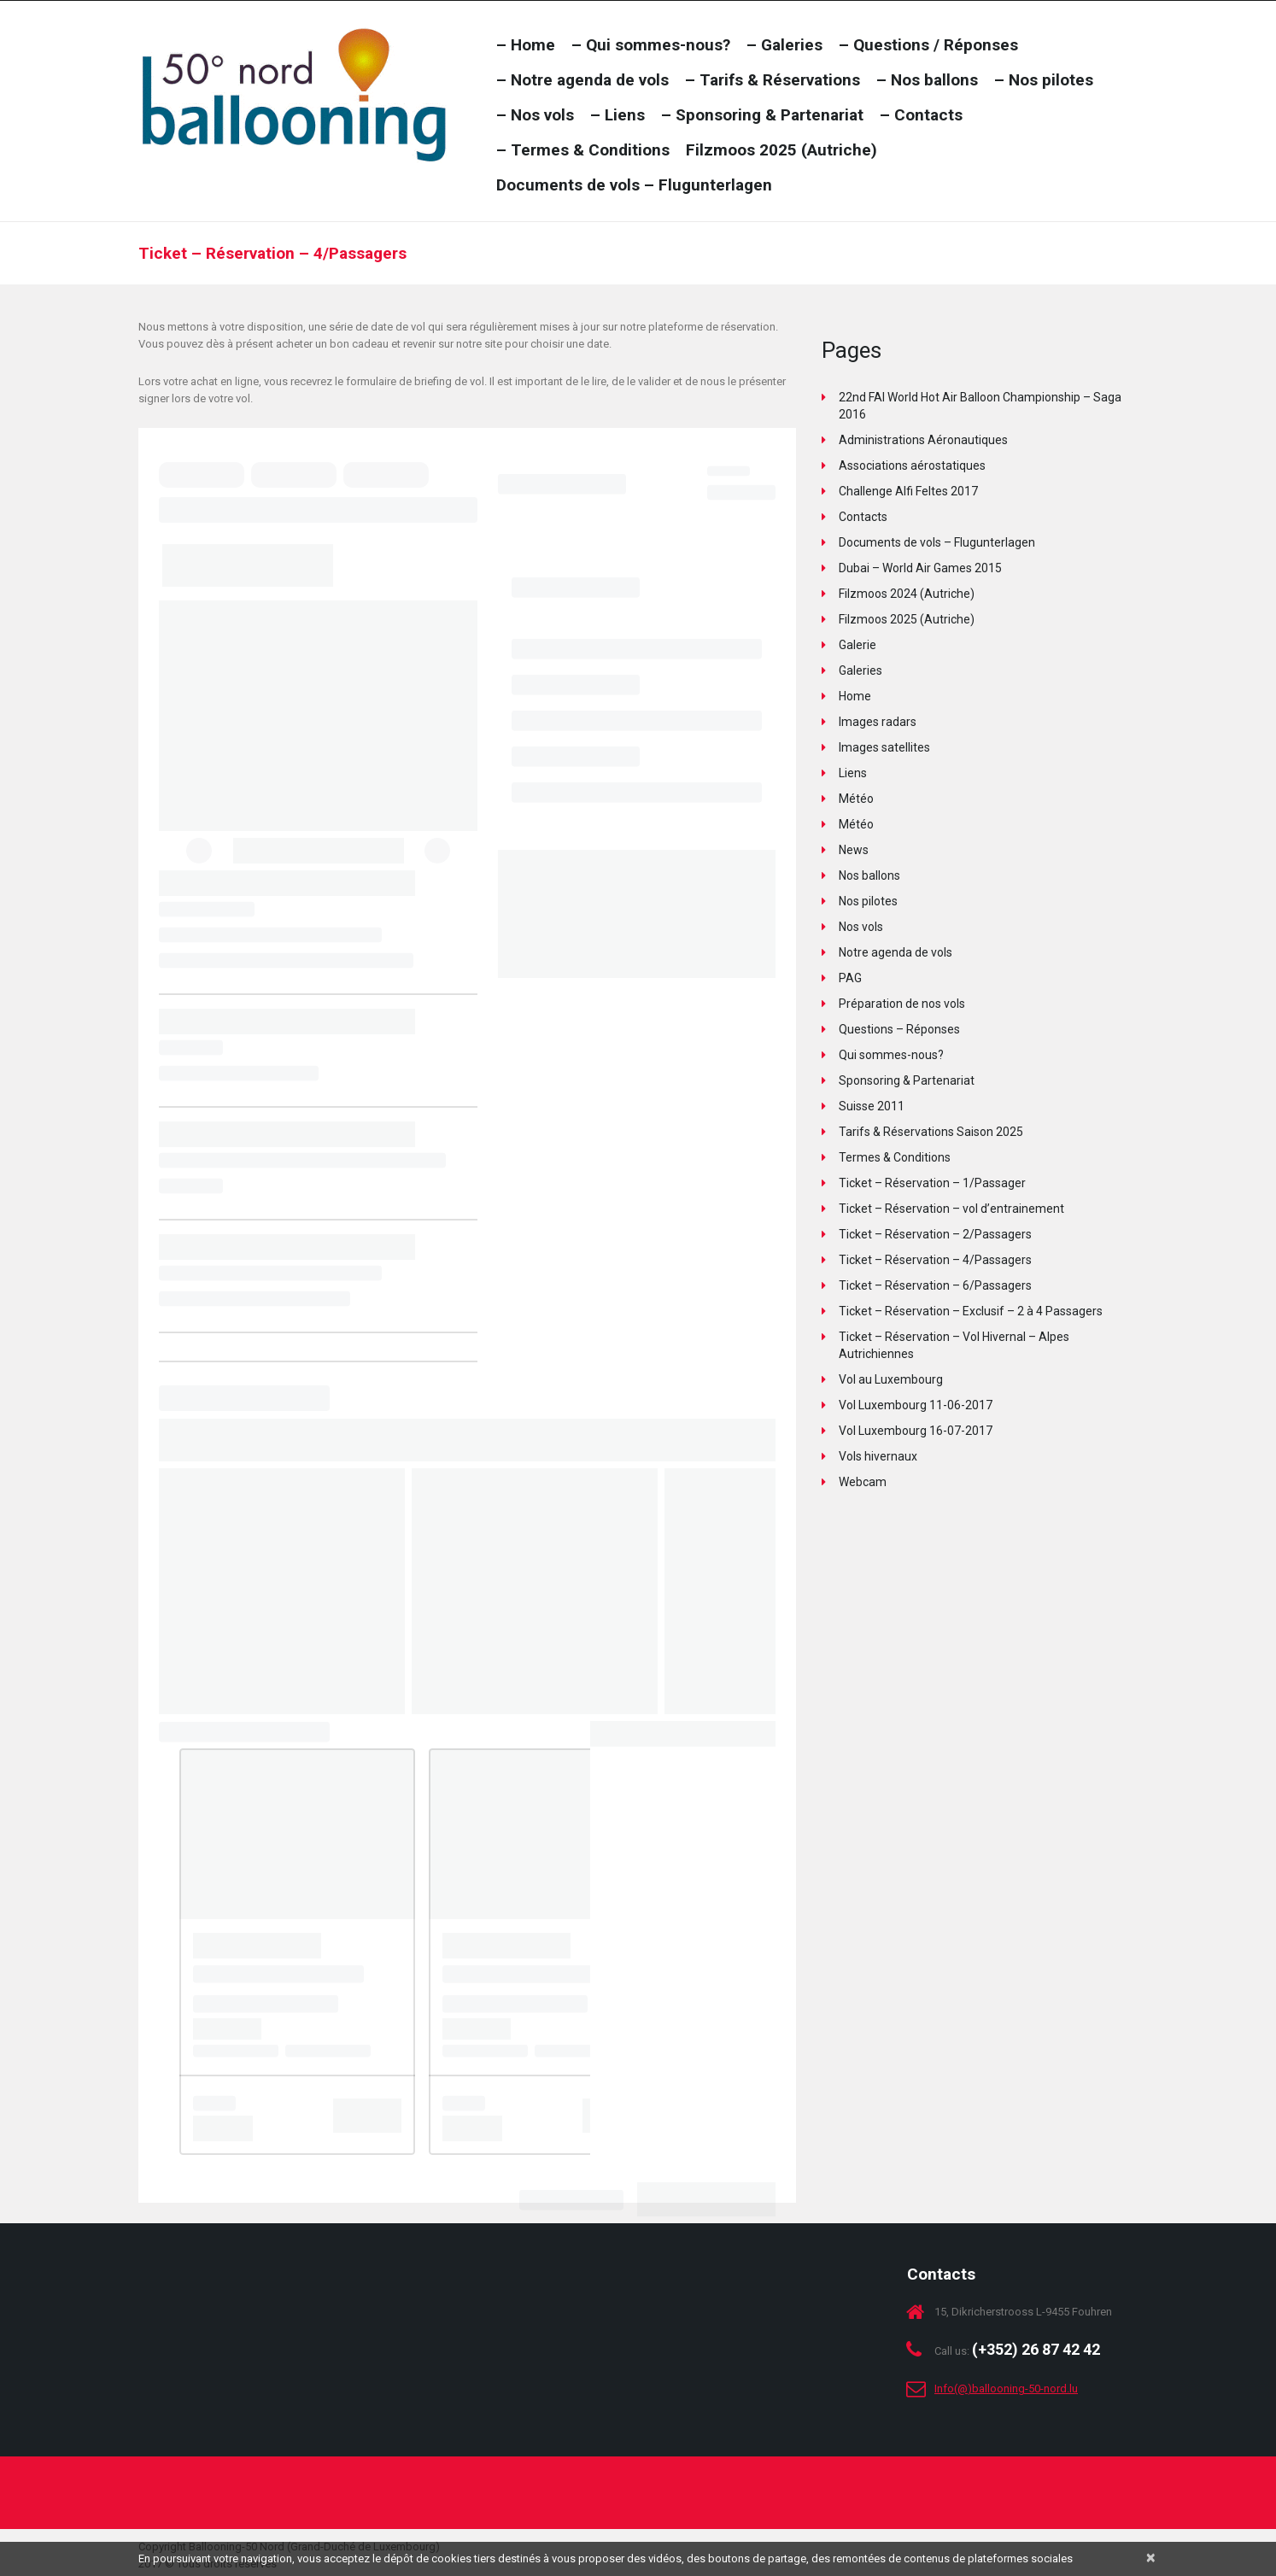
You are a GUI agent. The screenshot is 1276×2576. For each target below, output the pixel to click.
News (854, 850)
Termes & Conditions (895, 1157)
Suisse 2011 (871, 1106)
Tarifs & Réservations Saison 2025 (931, 1132)
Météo (856, 798)
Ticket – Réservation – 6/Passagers (935, 1285)
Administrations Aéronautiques (923, 440)
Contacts (863, 517)
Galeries (860, 670)
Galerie (857, 645)
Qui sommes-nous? (891, 1055)
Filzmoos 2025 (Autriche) (907, 619)
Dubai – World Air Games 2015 (920, 568)
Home (855, 696)
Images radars (877, 722)
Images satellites (884, 747)
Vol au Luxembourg (891, 1379)
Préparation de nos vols (902, 1003)
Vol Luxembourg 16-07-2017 (915, 1430)
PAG (850, 978)
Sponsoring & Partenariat (907, 1080)
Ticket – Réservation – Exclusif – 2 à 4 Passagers (971, 1311)
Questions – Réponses (899, 1029)
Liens (853, 773)
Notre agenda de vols (895, 952)
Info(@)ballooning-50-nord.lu (1006, 2388)
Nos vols (861, 927)
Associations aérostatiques (912, 465)
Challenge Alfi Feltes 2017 (908, 491)
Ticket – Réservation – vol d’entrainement (951, 1208)
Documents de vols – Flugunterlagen (937, 542)
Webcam (863, 1482)
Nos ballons (869, 875)
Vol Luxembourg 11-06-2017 (915, 1405)
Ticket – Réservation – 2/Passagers (935, 1234)
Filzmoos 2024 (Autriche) (907, 593)
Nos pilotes (868, 901)
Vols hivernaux (878, 1456)
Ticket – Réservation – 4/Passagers (935, 1260)
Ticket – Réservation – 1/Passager (932, 1183)
